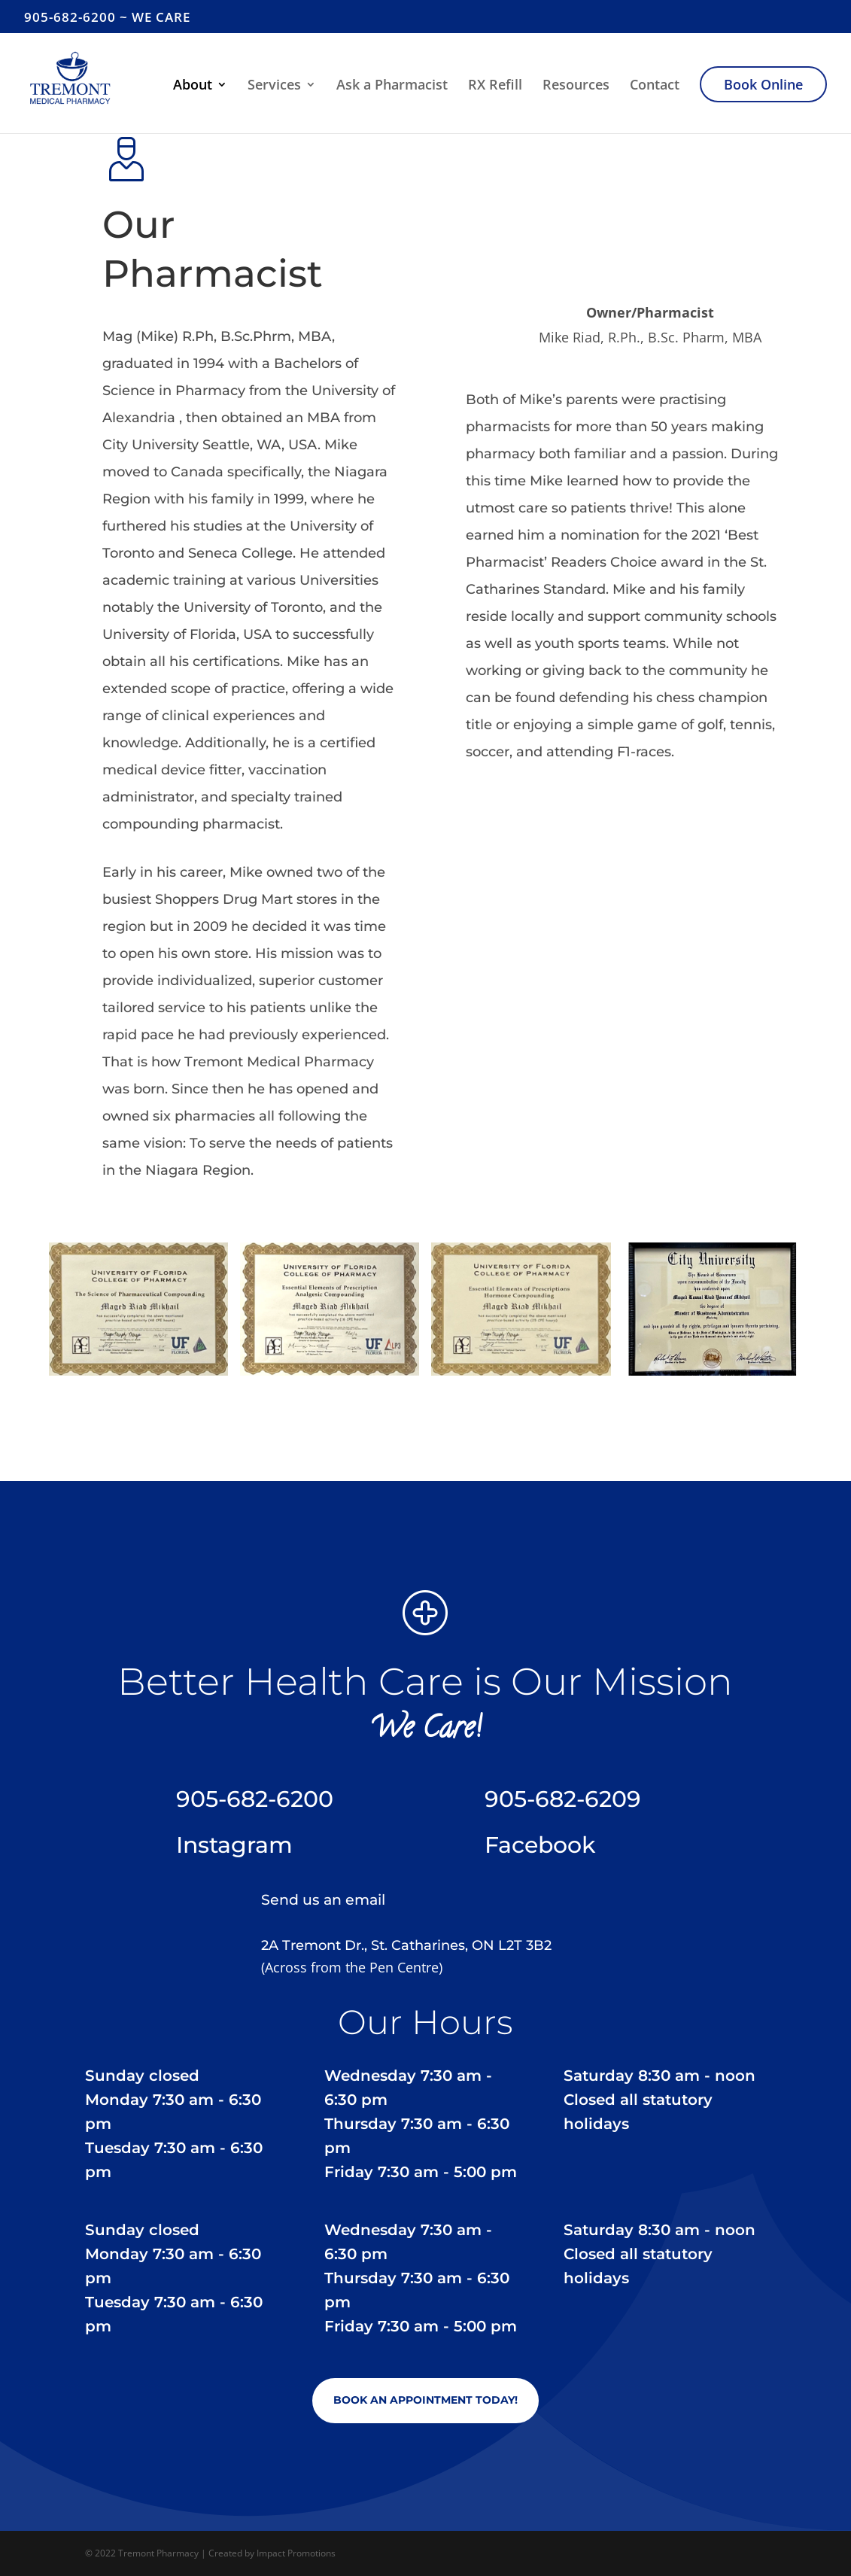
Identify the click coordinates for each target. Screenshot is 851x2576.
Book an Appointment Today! (425, 2400)
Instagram (234, 1845)
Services (274, 86)
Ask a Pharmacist (392, 86)
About (192, 86)
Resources (576, 86)
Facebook (540, 1845)
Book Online (763, 84)
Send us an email (323, 1899)
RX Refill (495, 86)
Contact (654, 86)
